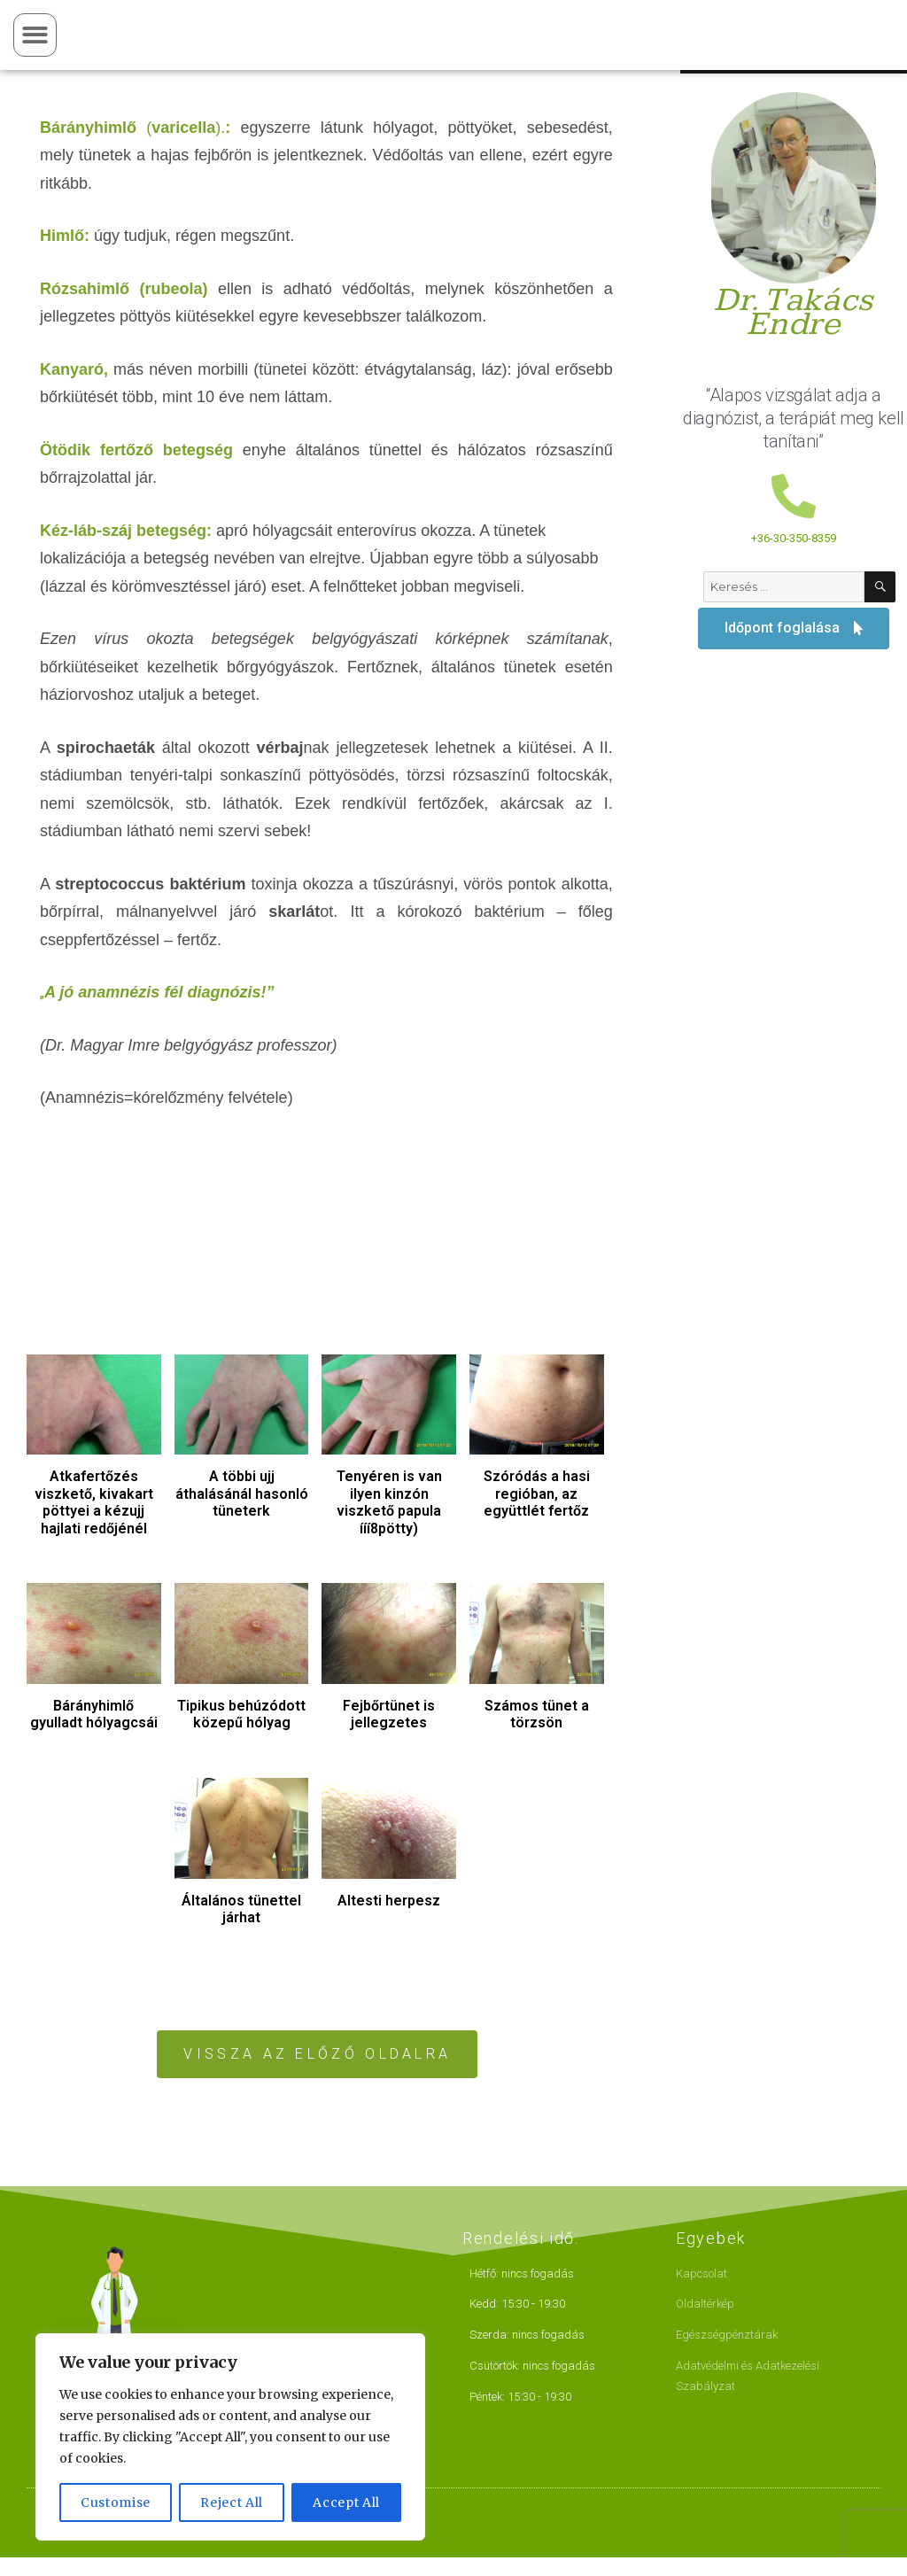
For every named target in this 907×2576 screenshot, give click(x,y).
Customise (116, 2502)
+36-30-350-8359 (793, 538)
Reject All (231, 2502)
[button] (35, 35)
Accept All (346, 2502)
